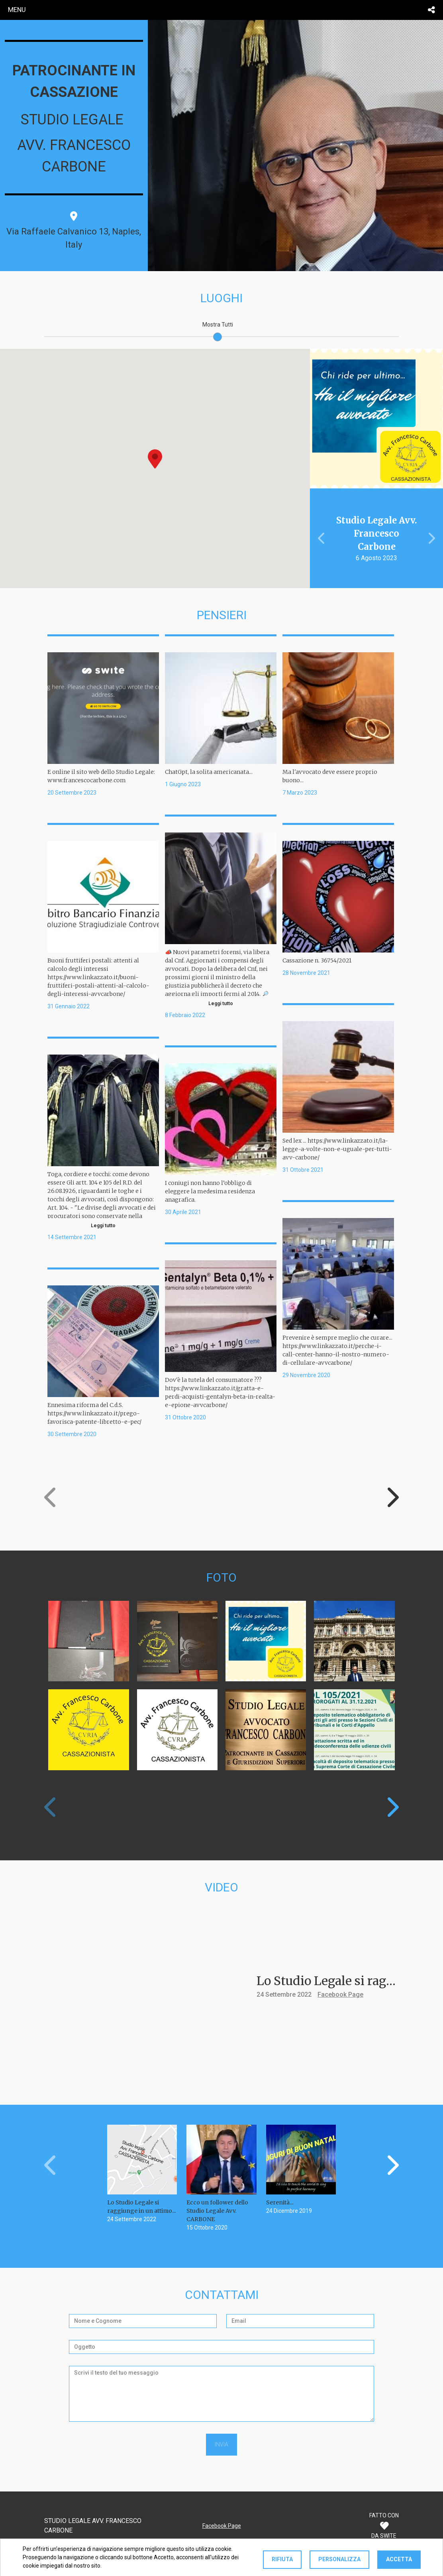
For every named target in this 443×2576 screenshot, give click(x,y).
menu (17, 10)
